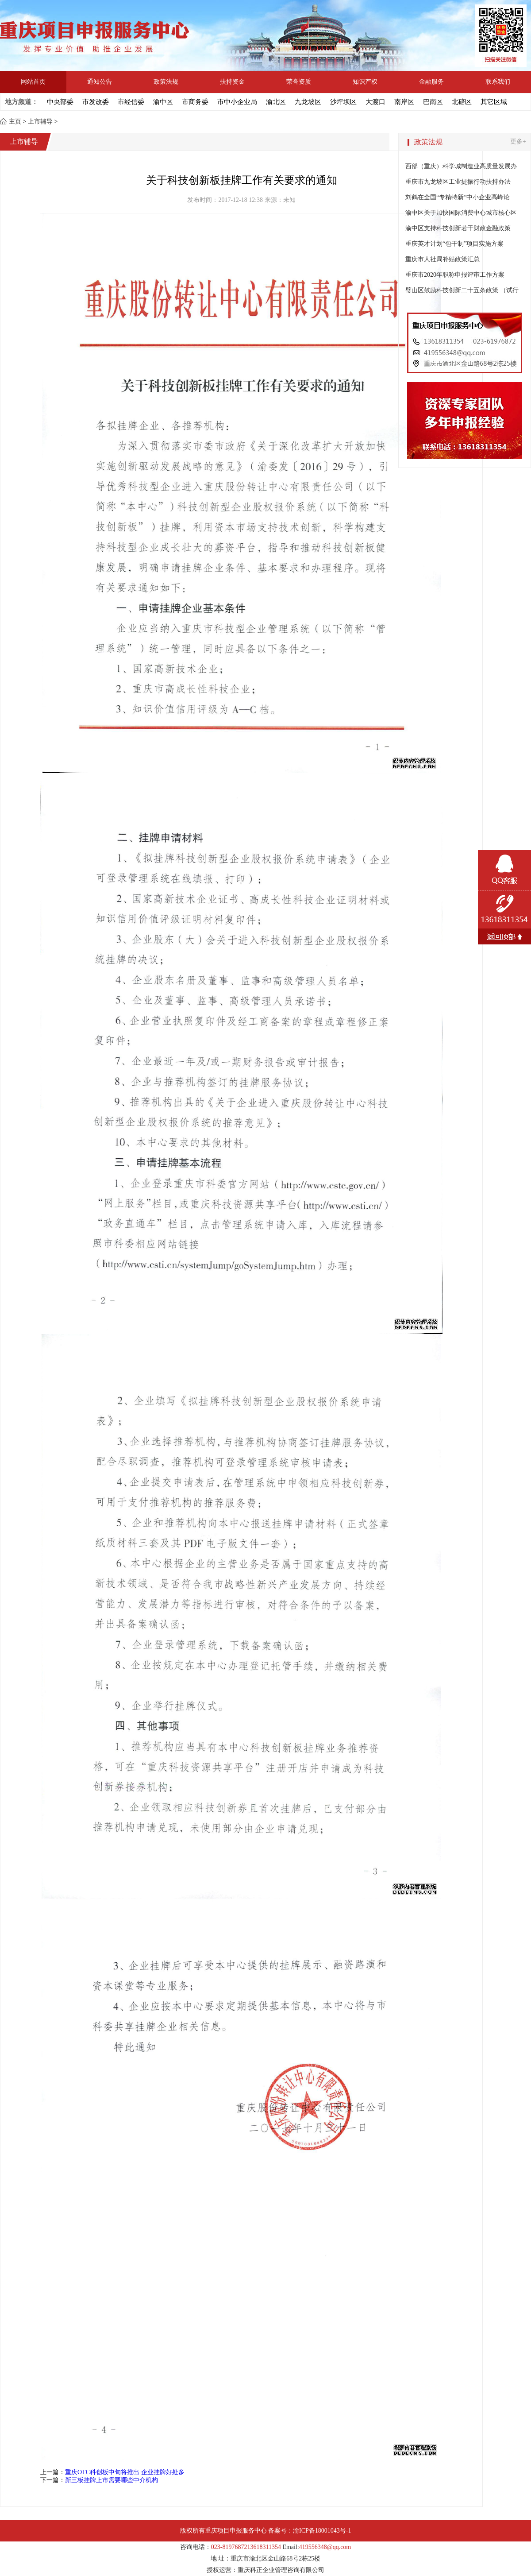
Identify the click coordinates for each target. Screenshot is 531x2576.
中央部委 (60, 101)
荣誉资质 (298, 81)
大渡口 (375, 101)
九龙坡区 (308, 101)
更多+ (518, 141)
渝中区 (163, 101)
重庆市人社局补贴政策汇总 (442, 259)
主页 (15, 121)
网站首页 (33, 81)
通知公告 (99, 81)
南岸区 (404, 101)
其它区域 (494, 101)
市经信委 (131, 101)
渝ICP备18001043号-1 (322, 2530)
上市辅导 (40, 121)
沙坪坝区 (343, 101)
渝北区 (276, 101)
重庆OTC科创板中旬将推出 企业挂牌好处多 (125, 2472)
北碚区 (462, 101)
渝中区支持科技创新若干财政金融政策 (458, 228)
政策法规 (166, 81)
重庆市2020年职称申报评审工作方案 (456, 274)
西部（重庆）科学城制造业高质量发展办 (461, 166)
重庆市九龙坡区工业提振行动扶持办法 (458, 181)
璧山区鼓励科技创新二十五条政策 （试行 (462, 290)
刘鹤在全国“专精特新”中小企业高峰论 (457, 197)
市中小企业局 (237, 101)
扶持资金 (232, 81)
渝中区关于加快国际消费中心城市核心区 (461, 212)
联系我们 (497, 81)
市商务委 (195, 101)
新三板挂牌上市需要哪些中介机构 (111, 2480)
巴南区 (433, 101)
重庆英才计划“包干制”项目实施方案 (454, 243)
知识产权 (365, 81)
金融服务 (431, 81)
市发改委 (95, 101)
